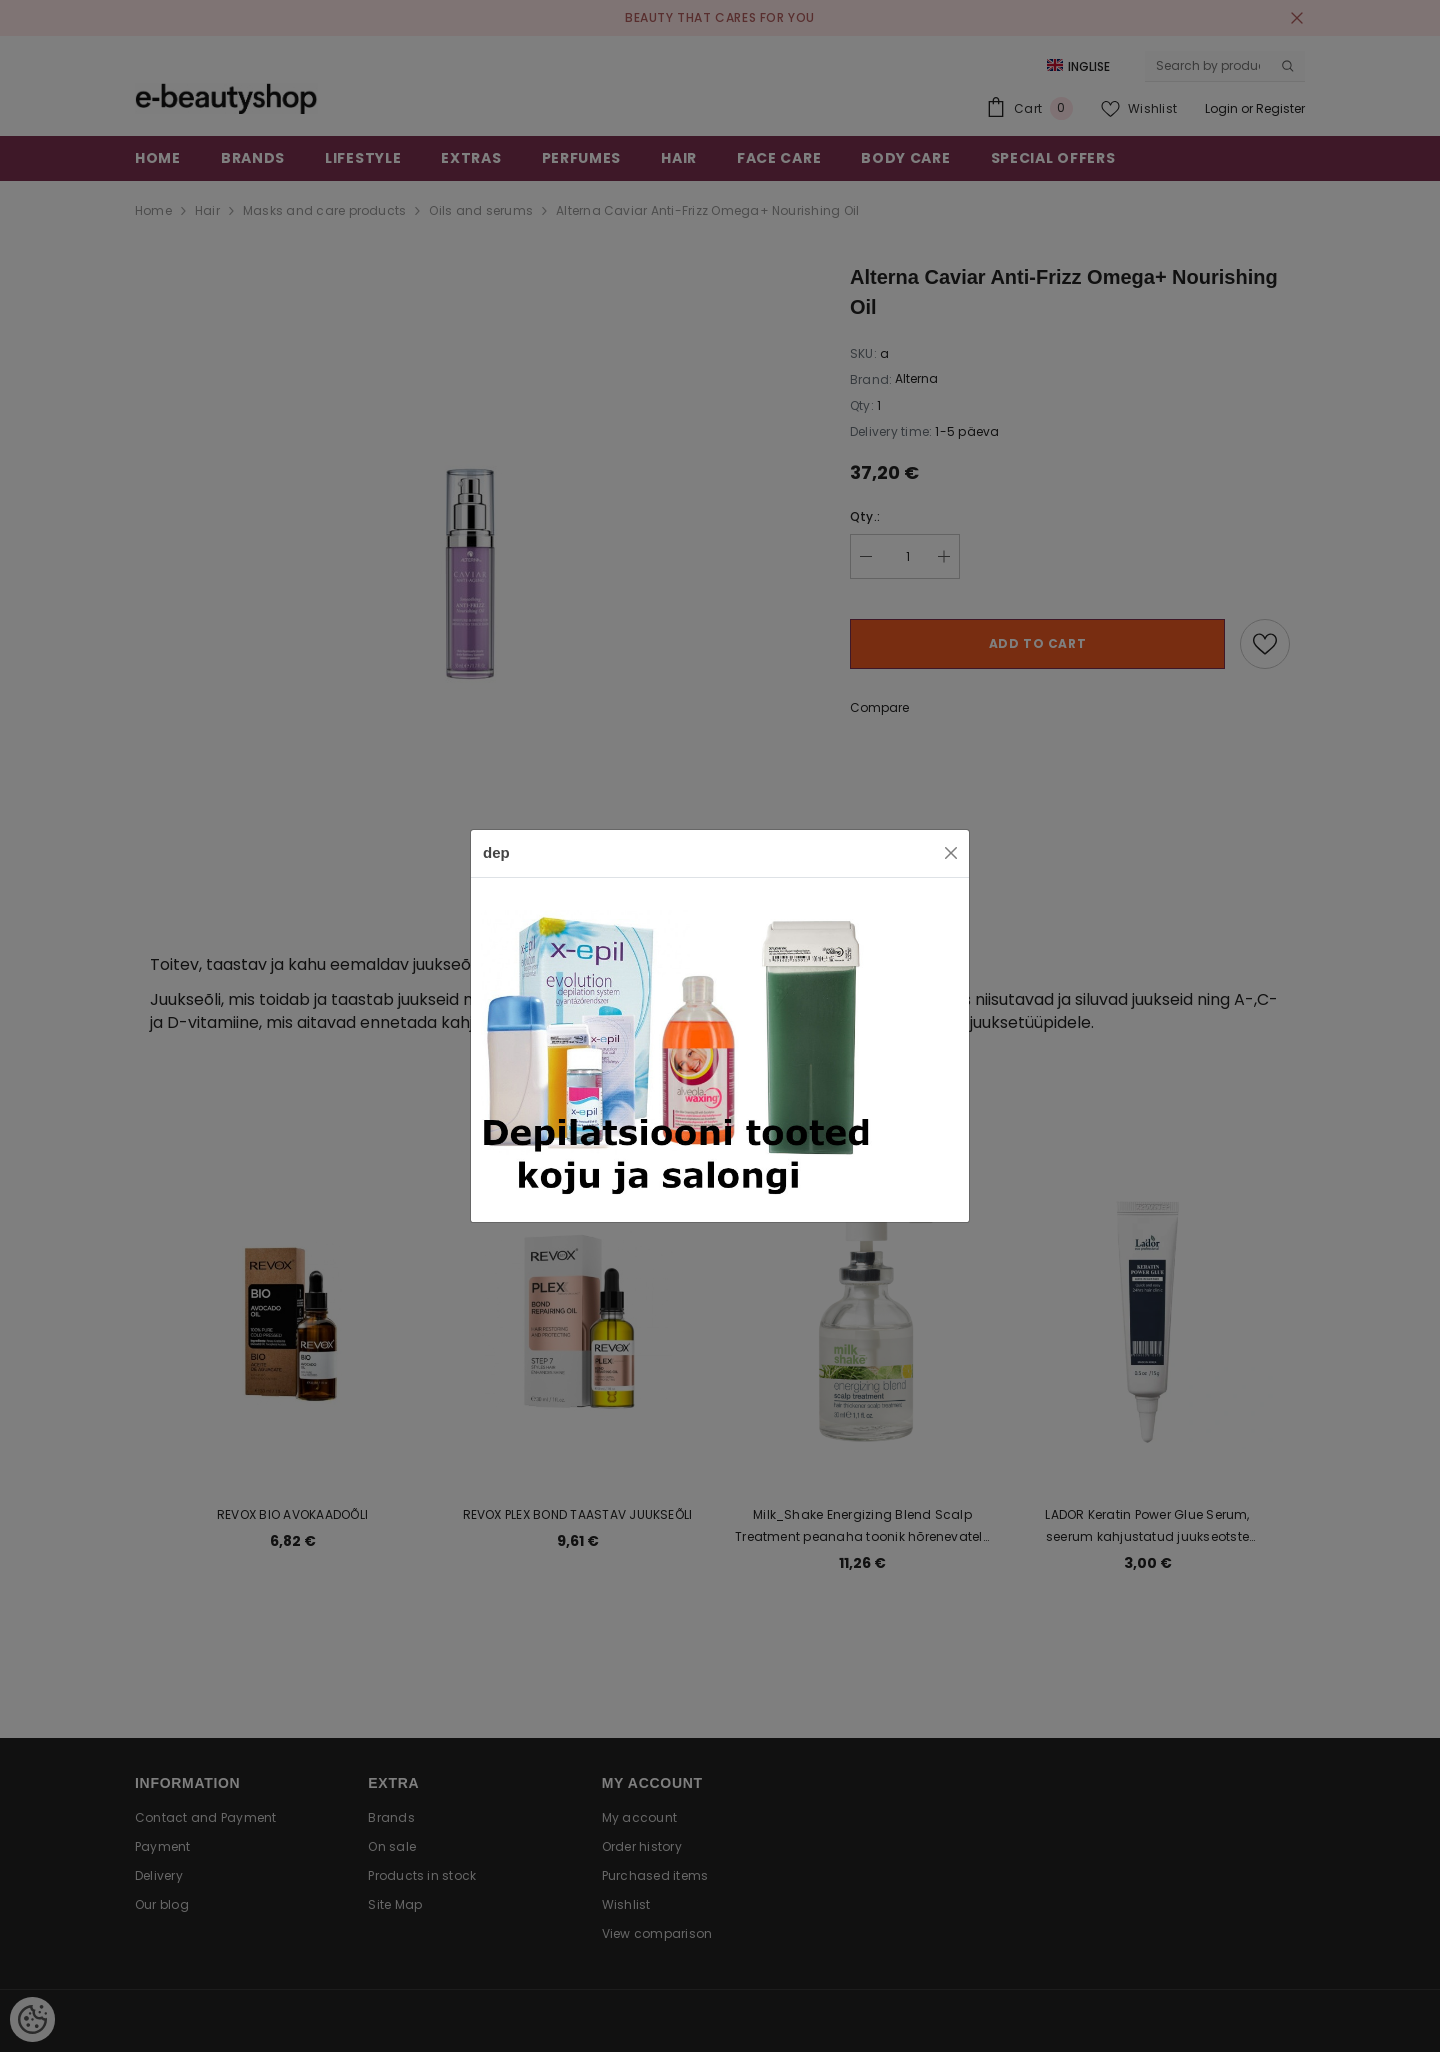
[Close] (951, 853)
